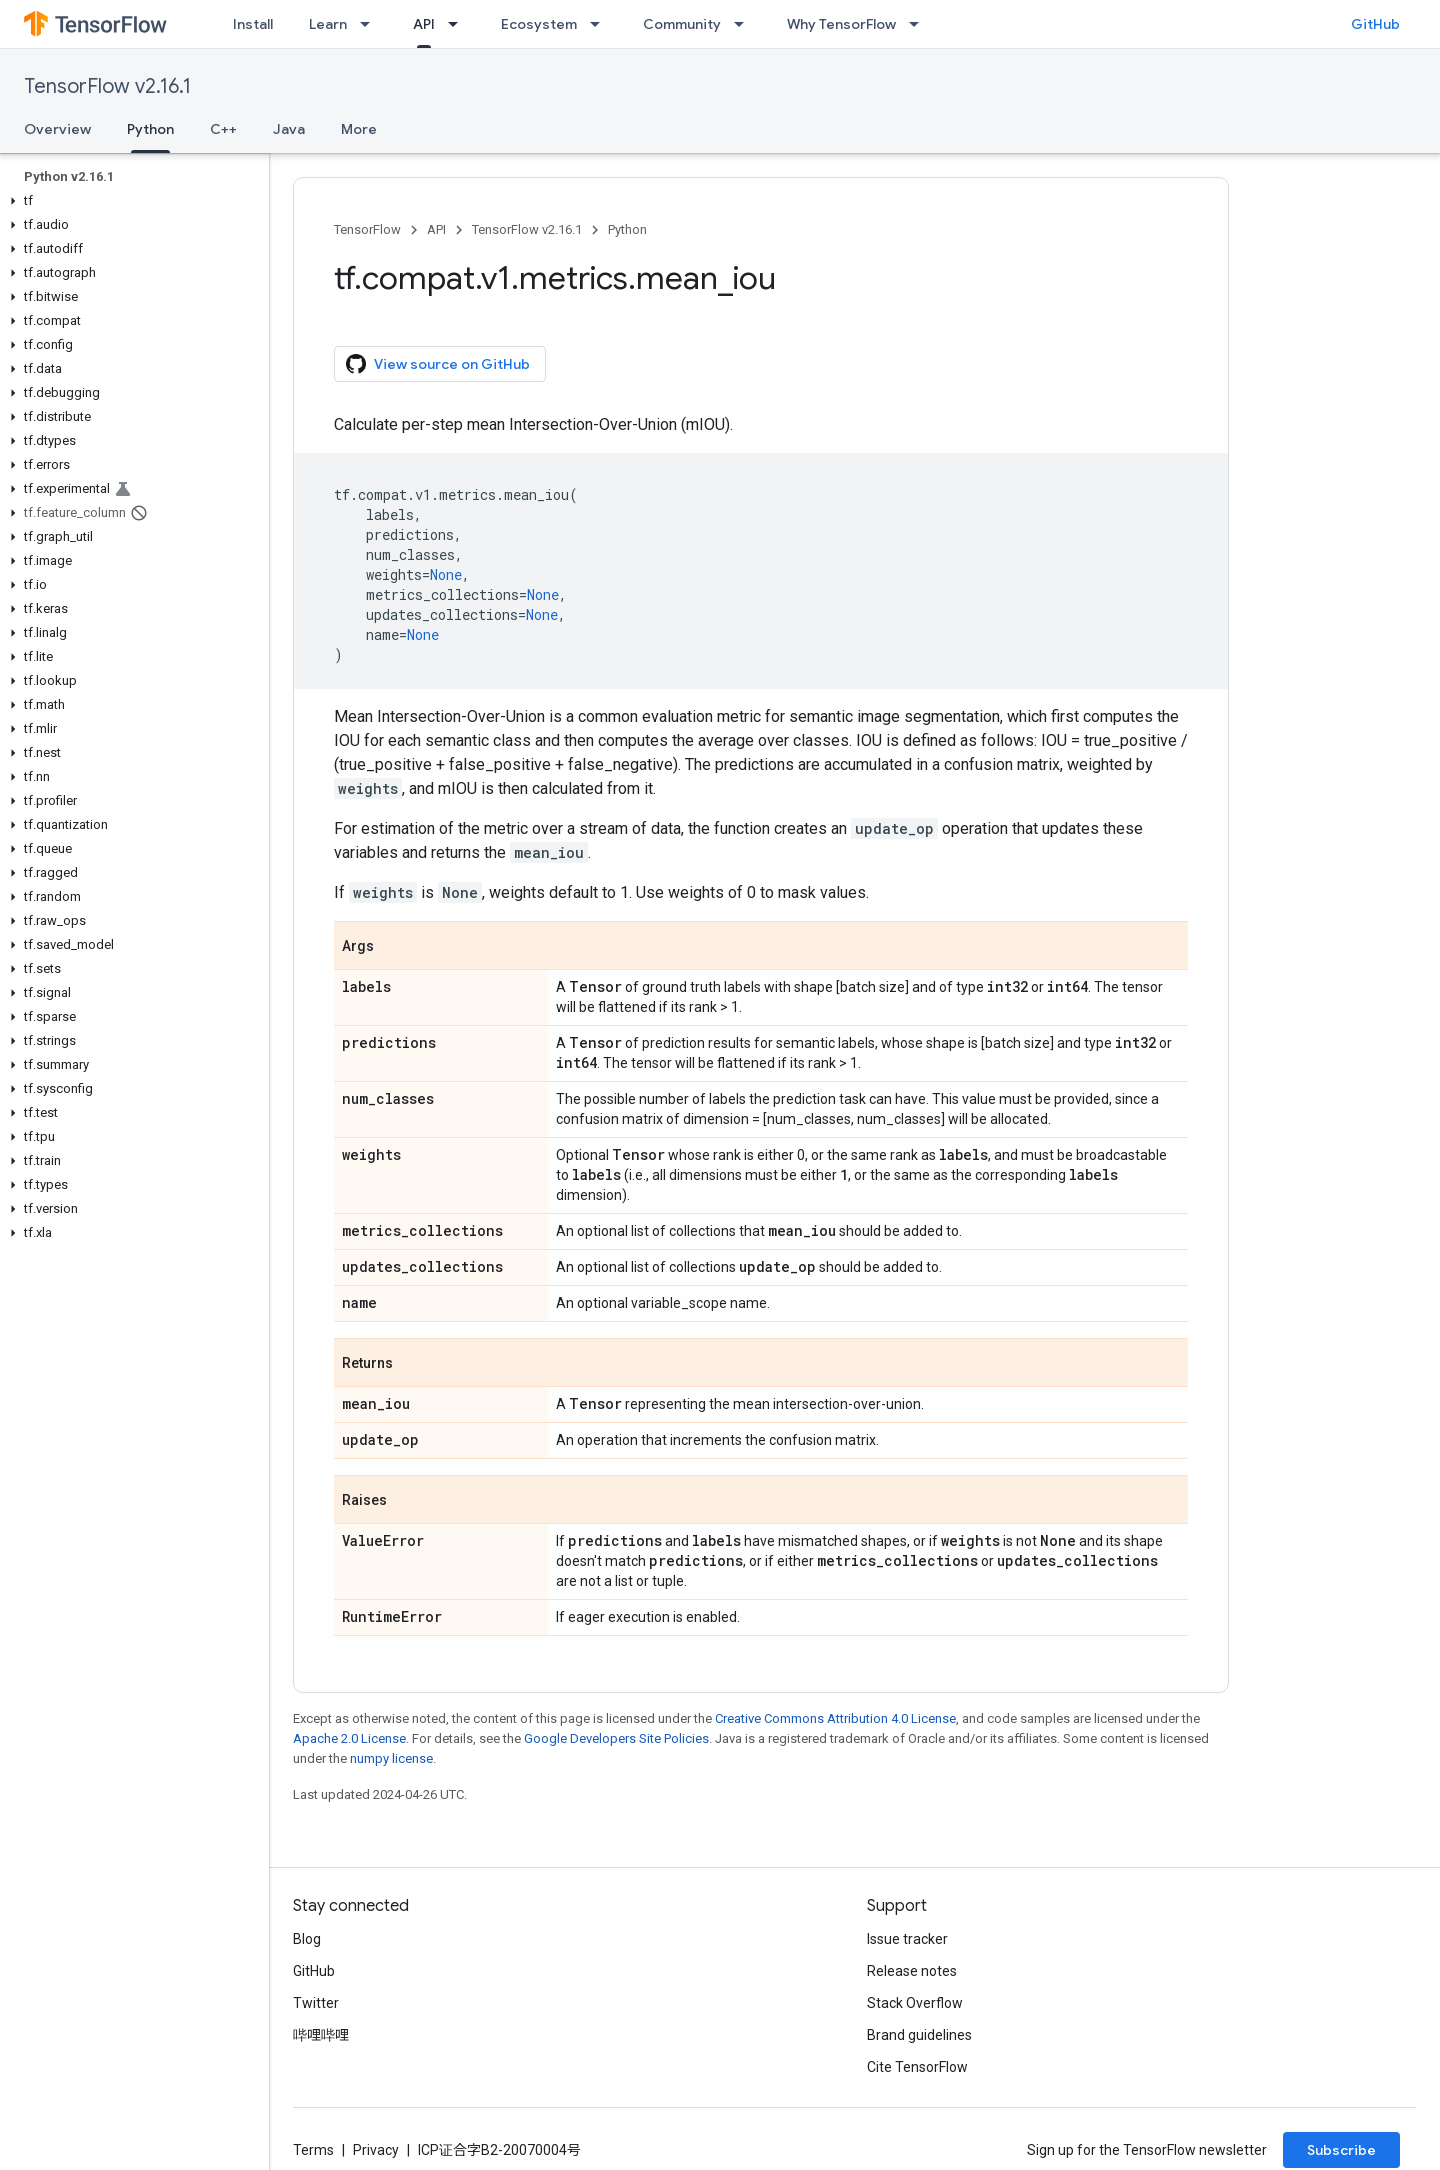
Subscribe (1341, 2150)
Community (682, 24)
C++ (223, 129)
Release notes (912, 1971)
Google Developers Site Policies (616, 1738)
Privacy (376, 2150)
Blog (307, 1939)
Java (289, 129)
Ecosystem (539, 24)
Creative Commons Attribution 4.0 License (835, 1718)
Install (253, 24)
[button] (130, 201)
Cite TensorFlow (917, 2067)
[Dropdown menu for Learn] (371, 24)
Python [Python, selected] (150, 129)
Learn (328, 24)
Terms (313, 2150)
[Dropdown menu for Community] (745, 24)
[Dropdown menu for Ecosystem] (601, 24)
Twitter (316, 2003)
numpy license (391, 1758)
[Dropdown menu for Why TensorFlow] (920, 24)
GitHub (1375, 24)
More (359, 129)
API (436, 229)
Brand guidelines (919, 2035)
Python (627, 229)
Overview (57, 129)
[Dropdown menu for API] (459, 24)
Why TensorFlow (841, 24)
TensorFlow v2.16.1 (107, 86)
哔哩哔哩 (321, 2035)
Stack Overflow (915, 2003)
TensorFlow (367, 229)
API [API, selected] (424, 24)
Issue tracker (907, 1939)
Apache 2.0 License (349, 1738)
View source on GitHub (438, 364)
